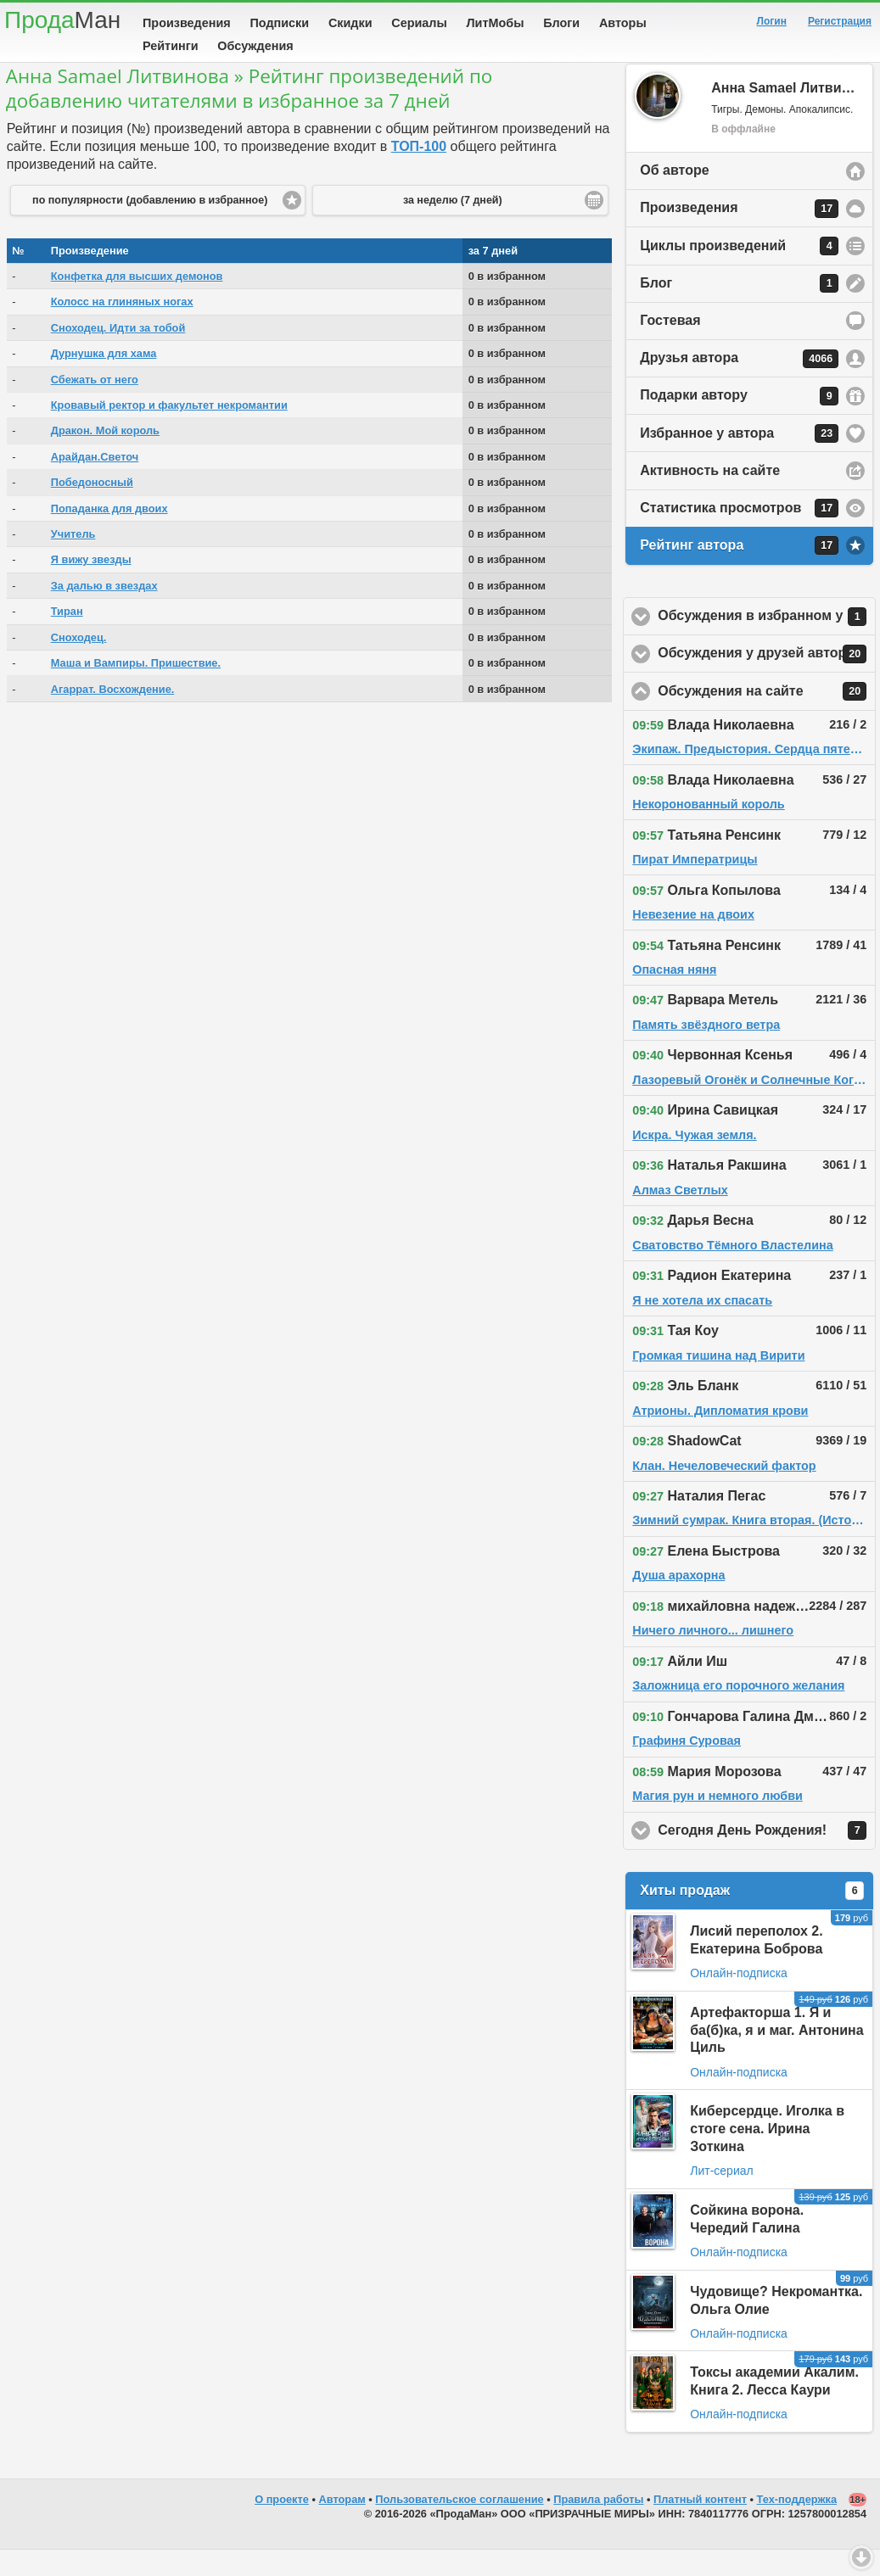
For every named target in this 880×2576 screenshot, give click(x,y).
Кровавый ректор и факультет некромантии (169, 431)
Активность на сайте (710, 496)
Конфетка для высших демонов (137, 302)
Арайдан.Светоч (94, 483)
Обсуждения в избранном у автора (767, 643)
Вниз (861, 2557)
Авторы (623, 23)
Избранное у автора (739, 459)
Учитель (73, 560)
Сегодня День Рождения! (767, 1856)
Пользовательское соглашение (459, 2525)
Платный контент (700, 2525)
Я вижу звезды (91, 585)
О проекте (282, 2525)
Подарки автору (739, 422)
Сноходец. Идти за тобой (118, 354)
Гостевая (670, 346)
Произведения (187, 23)
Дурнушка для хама (104, 379)
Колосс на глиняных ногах (122, 327)
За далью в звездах (104, 612)
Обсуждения (255, 46)
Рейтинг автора (739, 571)
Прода (62, 20)
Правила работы (598, 2525)
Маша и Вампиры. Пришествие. (136, 689)
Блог (739, 309)
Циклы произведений (739, 272)
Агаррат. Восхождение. (113, 715)
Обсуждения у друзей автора (767, 680)
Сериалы (418, 23)
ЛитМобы (495, 23)
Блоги (561, 23)
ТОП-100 (418, 172)
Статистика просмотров (739, 534)
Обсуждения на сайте (767, 717)
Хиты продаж (752, 1917)
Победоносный (92, 508)
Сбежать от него (94, 406)
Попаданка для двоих (109, 534)
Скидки (350, 23)
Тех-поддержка (797, 2525)
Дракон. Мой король (105, 456)
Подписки (279, 23)
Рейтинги (171, 46)
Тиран (67, 637)
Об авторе (674, 196)
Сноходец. (79, 663)
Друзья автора (739, 385)
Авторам (342, 2525)
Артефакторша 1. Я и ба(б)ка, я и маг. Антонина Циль (776, 2056)
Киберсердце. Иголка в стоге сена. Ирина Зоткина (767, 2155)
